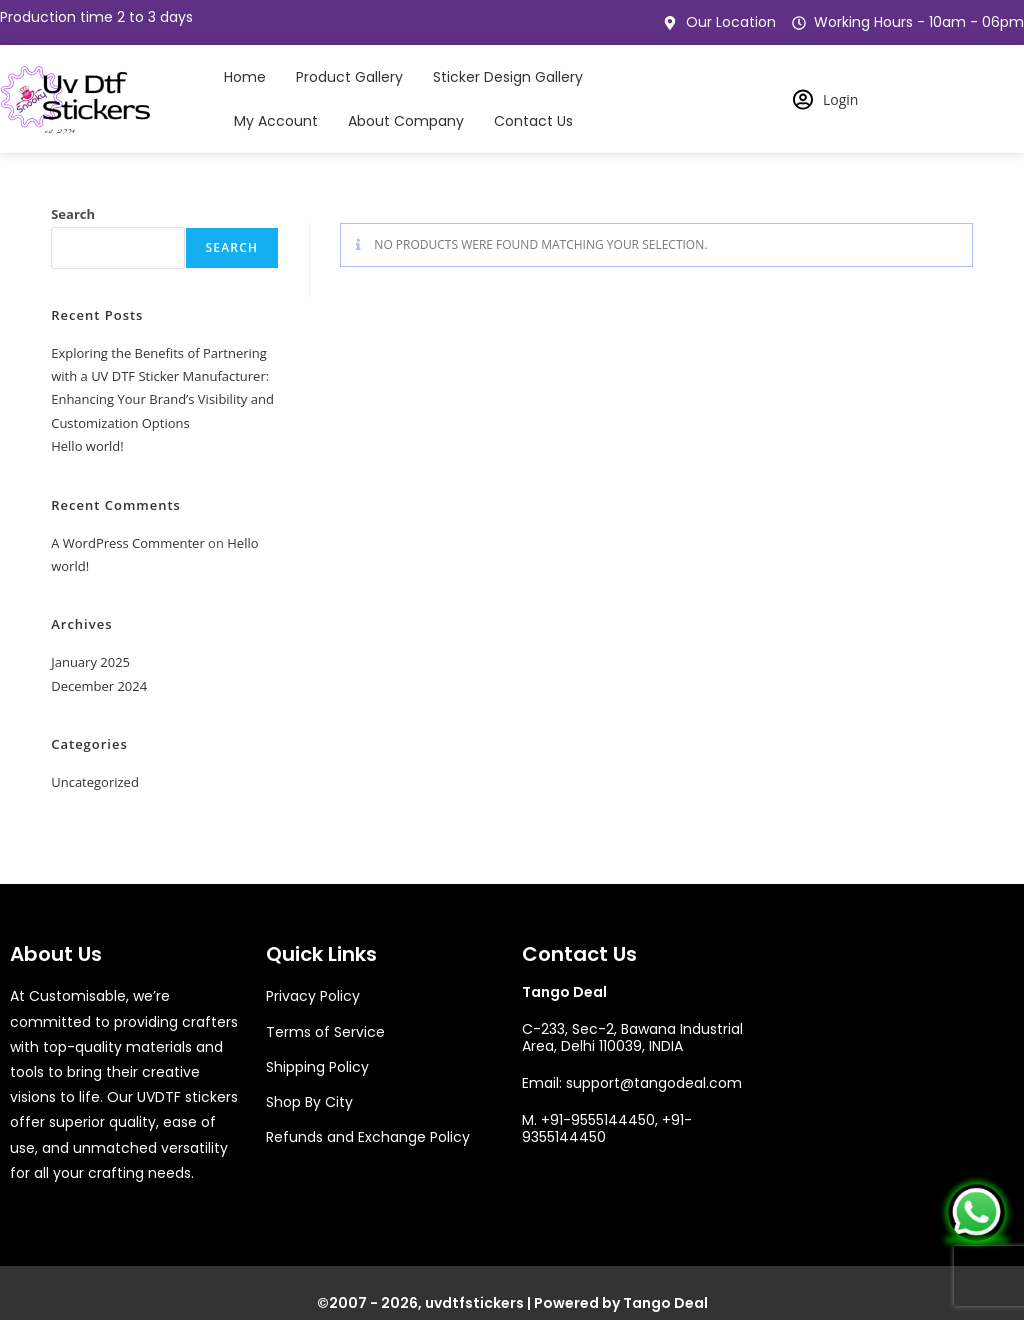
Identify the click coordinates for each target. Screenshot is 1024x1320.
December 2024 (99, 686)
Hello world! (87, 446)
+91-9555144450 (598, 1120)
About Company (406, 121)
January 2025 (90, 662)
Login (825, 99)
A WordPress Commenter (128, 543)
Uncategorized (95, 782)
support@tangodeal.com (654, 1083)
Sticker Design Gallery (508, 77)
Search (73, 214)
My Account (276, 121)
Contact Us (533, 121)
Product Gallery (349, 77)
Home (245, 77)
